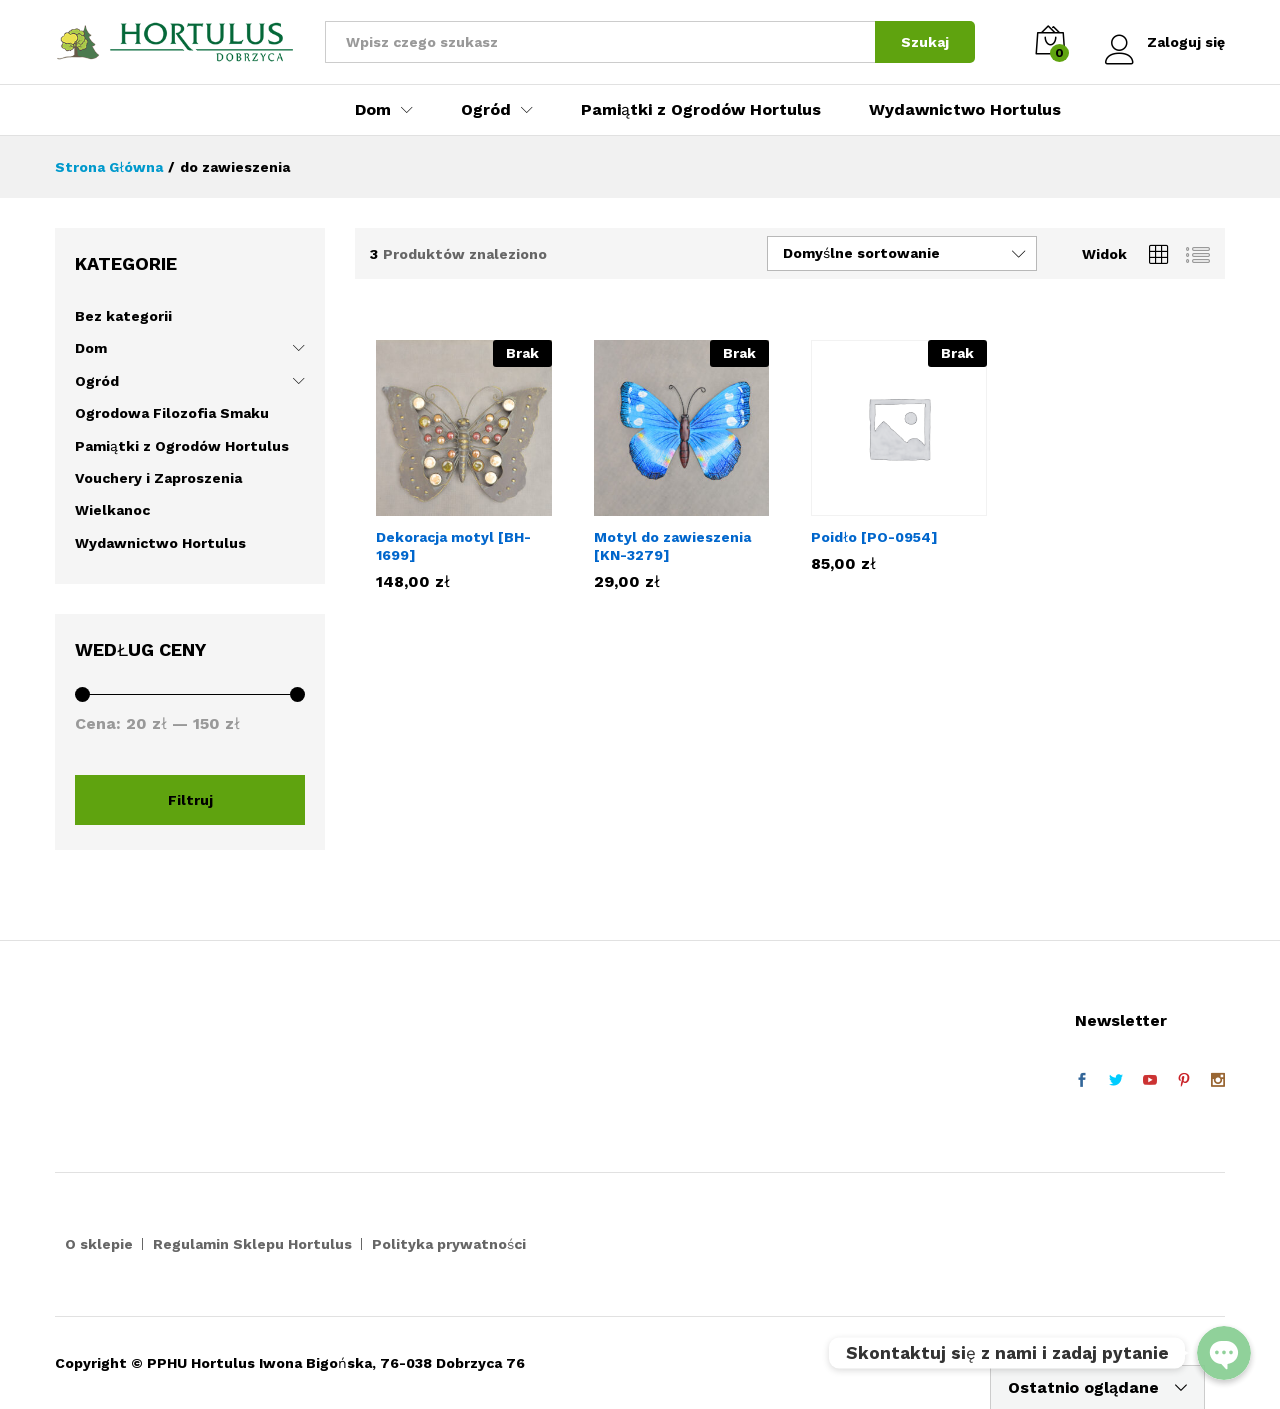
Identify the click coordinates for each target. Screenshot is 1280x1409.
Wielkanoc (112, 510)
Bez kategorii (123, 316)
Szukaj (925, 42)
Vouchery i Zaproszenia (158, 478)
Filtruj (190, 800)
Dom (91, 348)
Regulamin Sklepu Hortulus (252, 1244)
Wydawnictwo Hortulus (965, 110)
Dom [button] (373, 110)
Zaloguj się (1165, 42)
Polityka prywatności (449, 1244)
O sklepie (99, 1244)
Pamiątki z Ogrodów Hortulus (701, 110)
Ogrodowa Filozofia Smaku (172, 413)
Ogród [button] (486, 110)
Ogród (97, 381)
